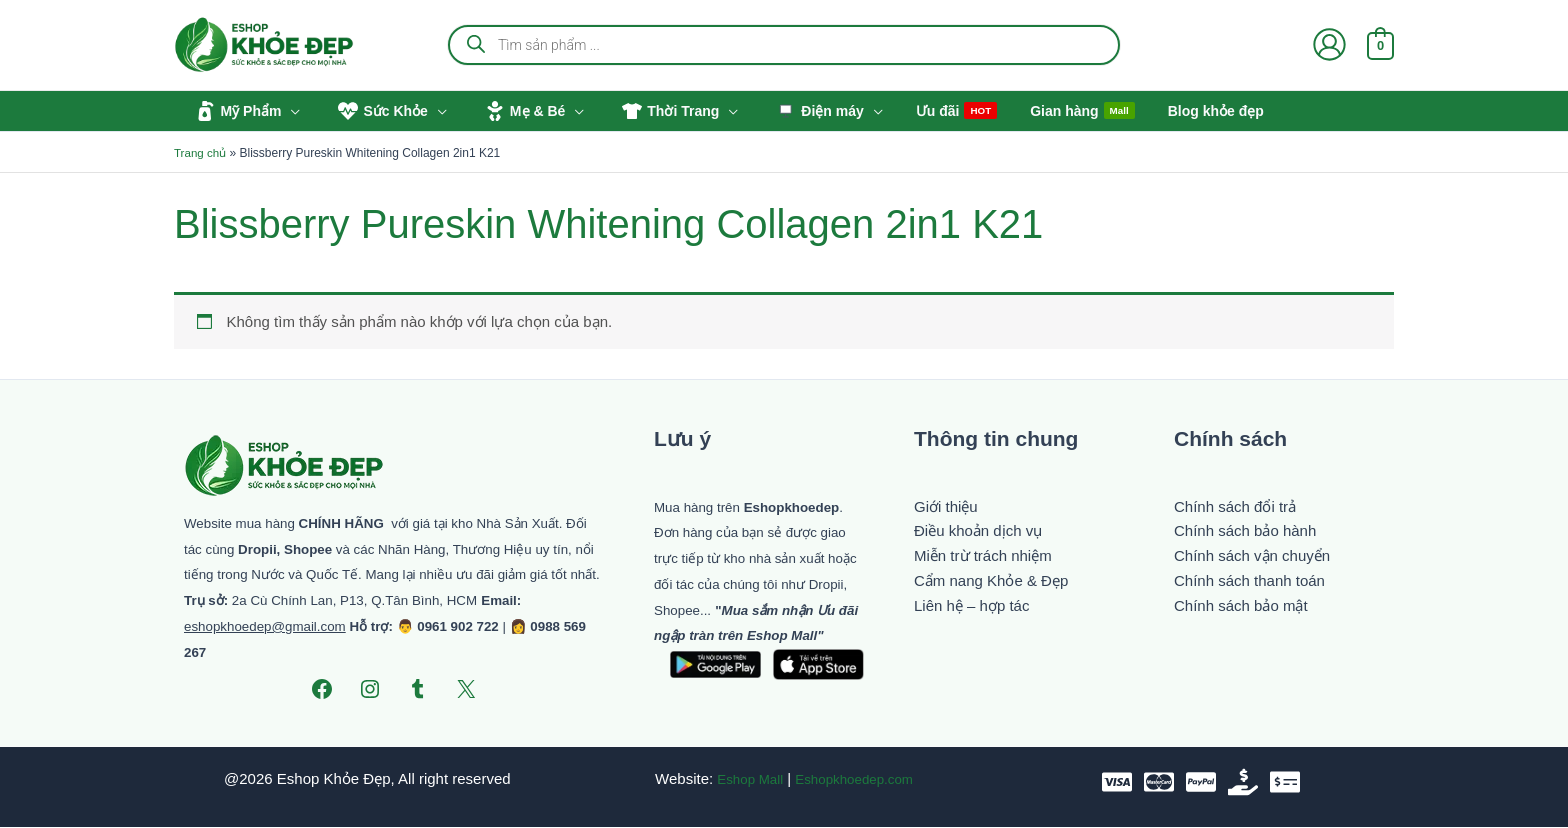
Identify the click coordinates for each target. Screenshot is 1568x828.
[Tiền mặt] (1243, 783)
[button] (288, 111)
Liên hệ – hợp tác (971, 605)
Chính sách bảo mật (1241, 605)
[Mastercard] (1159, 783)
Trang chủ (201, 154)
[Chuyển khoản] (1285, 783)
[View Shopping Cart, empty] (1380, 44)
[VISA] (1117, 783)
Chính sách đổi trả (1235, 506)
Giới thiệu (946, 506)
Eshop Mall (743, 779)
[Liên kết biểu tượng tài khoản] (1329, 44)
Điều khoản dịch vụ (978, 531)
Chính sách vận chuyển (1252, 556)
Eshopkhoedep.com (858, 779)
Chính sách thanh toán (1249, 581)
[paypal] (1201, 783)
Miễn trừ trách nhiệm (983, 556)
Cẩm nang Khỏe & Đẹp (991, 581)
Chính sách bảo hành (1245, 531)
